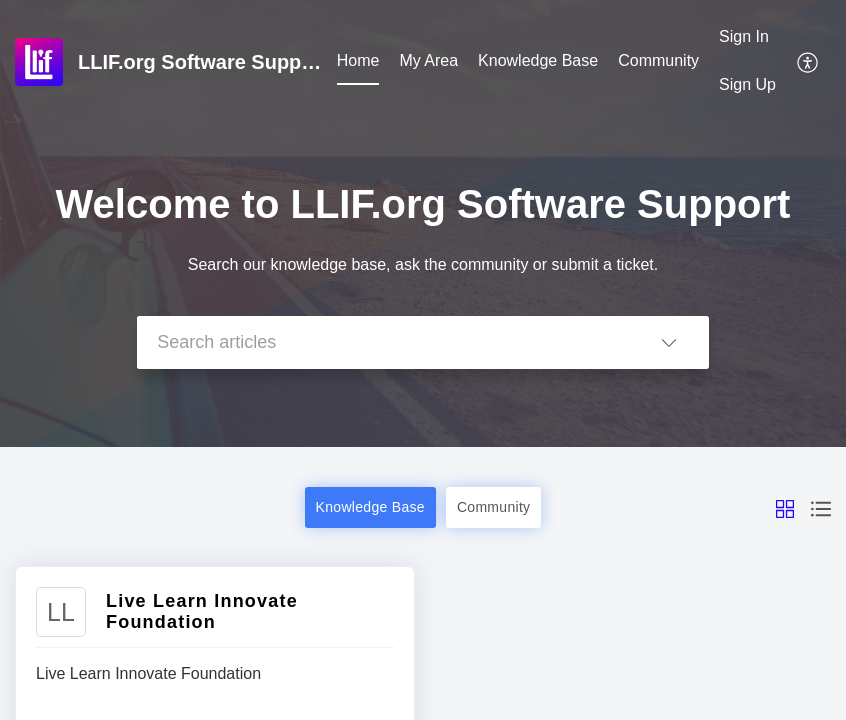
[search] (382, 342)
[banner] (423, 223)
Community (658, 60)
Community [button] (494, 507)
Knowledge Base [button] (370, 507)
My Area (428, 60)
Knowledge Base (538, 60)
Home (358, 60)
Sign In (744, 36)
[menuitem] (358, 62)
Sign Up (747, 84)
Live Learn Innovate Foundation (202, 611)
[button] (808, 61)
